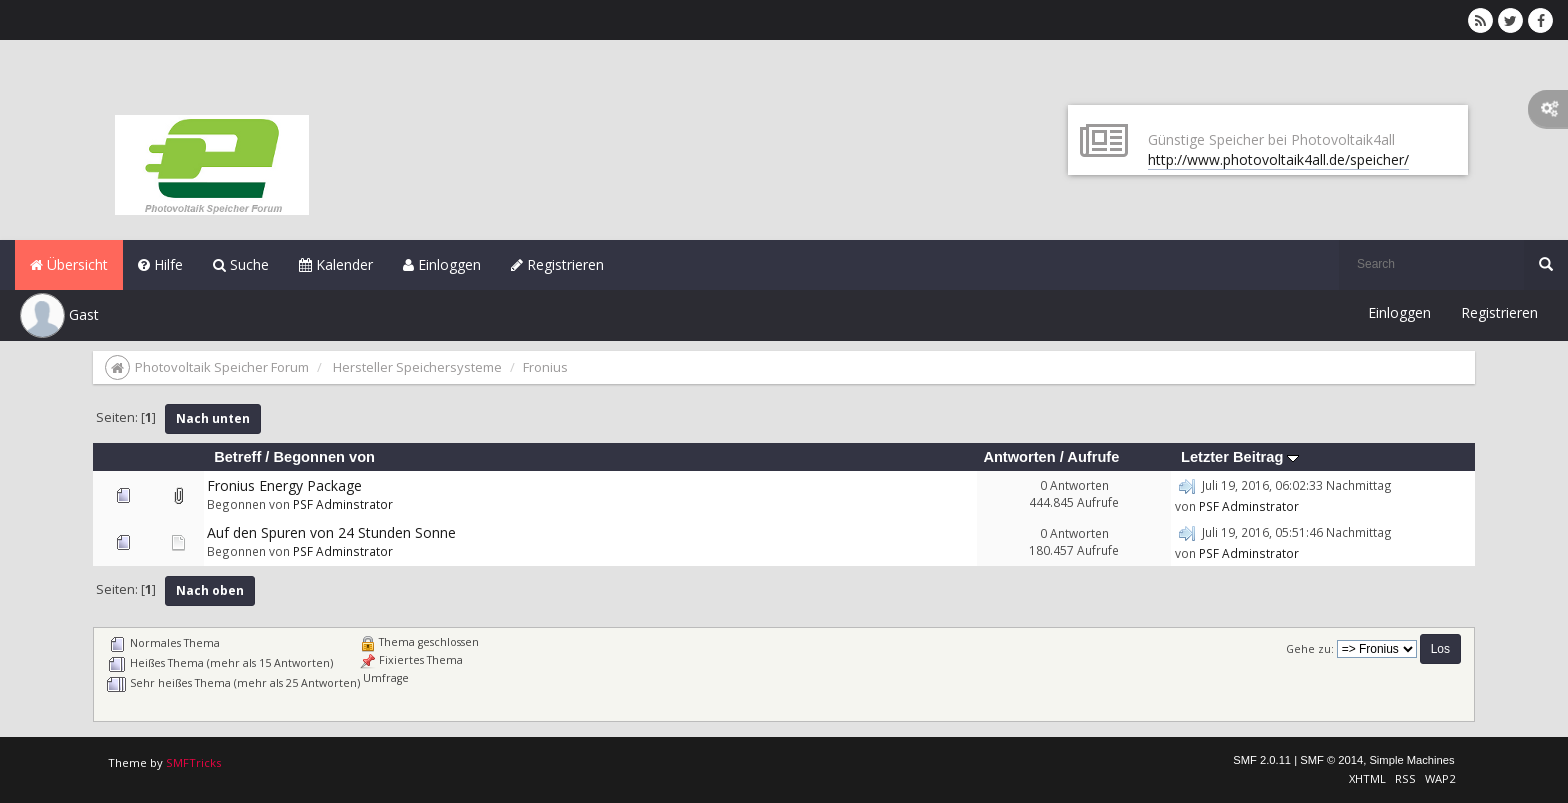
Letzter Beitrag (1240, 457)
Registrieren (557, 264)
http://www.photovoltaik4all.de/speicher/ (1278, 159)
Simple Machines (1411, 760)
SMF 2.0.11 (1262, 760)
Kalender (336, 264)
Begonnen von (324, 457)
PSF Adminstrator (343, 504)
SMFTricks (193, 762)
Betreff (237, 457)
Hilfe (160, 264)
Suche (241, 264)
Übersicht (69, 264)
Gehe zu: (1310, 649)
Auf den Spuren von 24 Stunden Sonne (331, 532)
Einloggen (442, 264)
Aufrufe (1093, 457)
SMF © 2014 (1331, 760)
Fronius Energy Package (284, 485)
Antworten (1019, 457)
